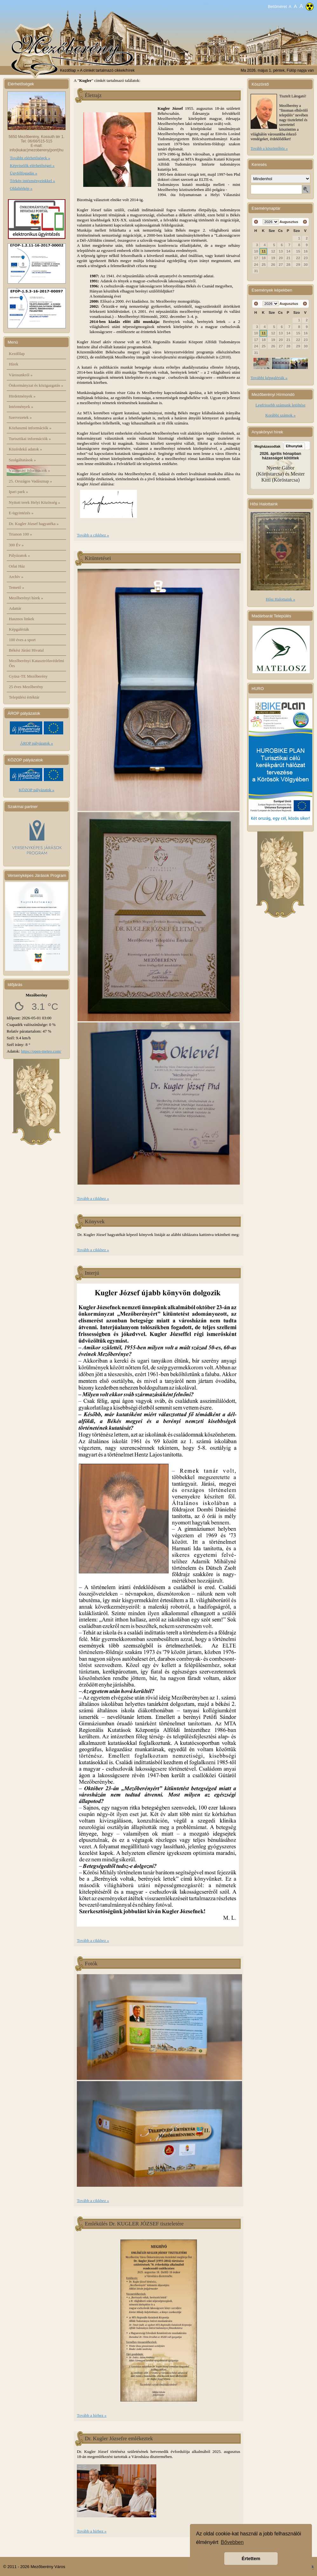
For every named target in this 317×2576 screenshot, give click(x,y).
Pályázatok (19, 555)
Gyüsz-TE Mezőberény (28, 676)
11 (264, 251)
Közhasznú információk (30, 427)
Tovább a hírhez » (91, 2415)
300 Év (16, 544)
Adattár (15, 608)
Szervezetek (20, 417)
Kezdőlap (68, 70)
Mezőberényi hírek (26, 597)
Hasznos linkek (21, 618)
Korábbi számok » (280, 415)
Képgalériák (19, 629)
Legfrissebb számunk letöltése (280, 405)
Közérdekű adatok (25, 449)
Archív (16, 576)
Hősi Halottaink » (280, 599)
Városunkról (21, 374)
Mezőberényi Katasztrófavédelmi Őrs (36, 663)
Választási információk (29, 470)
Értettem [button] (251, 2558)
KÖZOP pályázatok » (36, 789)
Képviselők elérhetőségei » (32, 165)
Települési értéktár (24, 697)
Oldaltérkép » (21, 188)
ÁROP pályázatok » (36, 743)
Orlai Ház (17, 566)
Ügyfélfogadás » (23, 173)
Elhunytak (294, 446)
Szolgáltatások (22, 459)
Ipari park (18, 491)
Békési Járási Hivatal (26, 650)
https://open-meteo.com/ (41, 1051)
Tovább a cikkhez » (93, 535)
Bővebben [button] (232, 2542)
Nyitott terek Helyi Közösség (34, 502)
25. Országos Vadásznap (30, 481)
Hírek (13, 364)
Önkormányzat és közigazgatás (36, 385)
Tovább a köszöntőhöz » (269, 148)
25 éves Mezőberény (26, 686)
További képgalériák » (269, 377)
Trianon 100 (20, 534)
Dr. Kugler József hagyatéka (34, 523)
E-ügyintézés (21, 512)
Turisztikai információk (30, 438)
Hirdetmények (22, 396)
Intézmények (21, 406)
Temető (16, 587)
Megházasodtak (267, 446)
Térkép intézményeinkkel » (32, 180)
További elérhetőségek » (30, 157)
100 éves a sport (22, 639)
